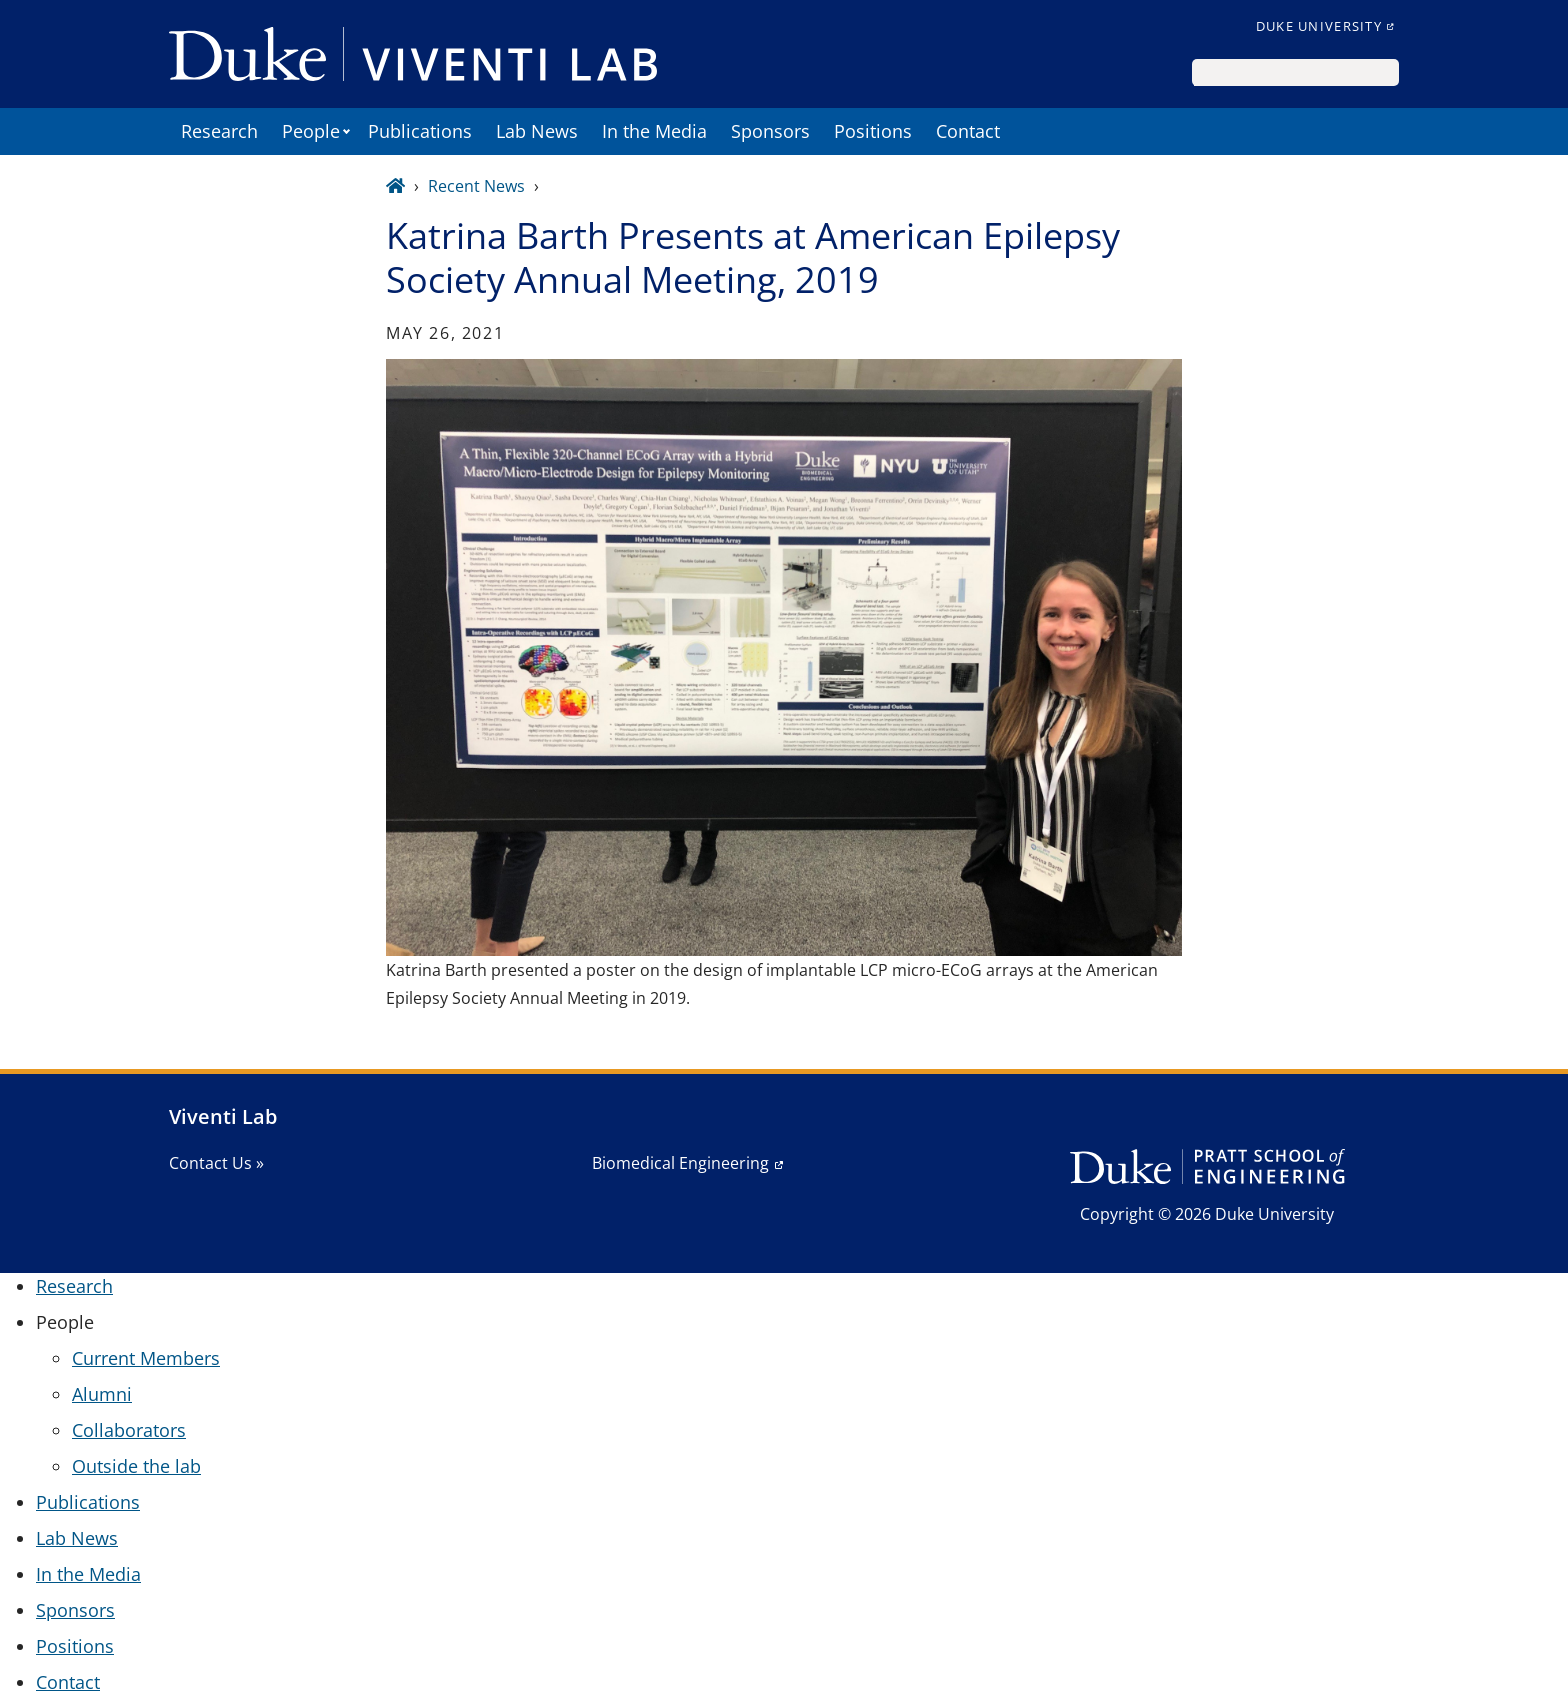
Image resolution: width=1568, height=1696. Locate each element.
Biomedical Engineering (680, 1163)
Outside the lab (136, 1466)
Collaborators (129, 1430)
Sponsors (770, 131)
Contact (968, 131)
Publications (420, 131)
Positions (873, 131)
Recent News (476, 186)
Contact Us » (216, 1163)
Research (219, 131)
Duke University (1319, 26)
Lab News (537, 131)
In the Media (654, 131)
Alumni (102, 1394)
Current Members (146, 1358)
